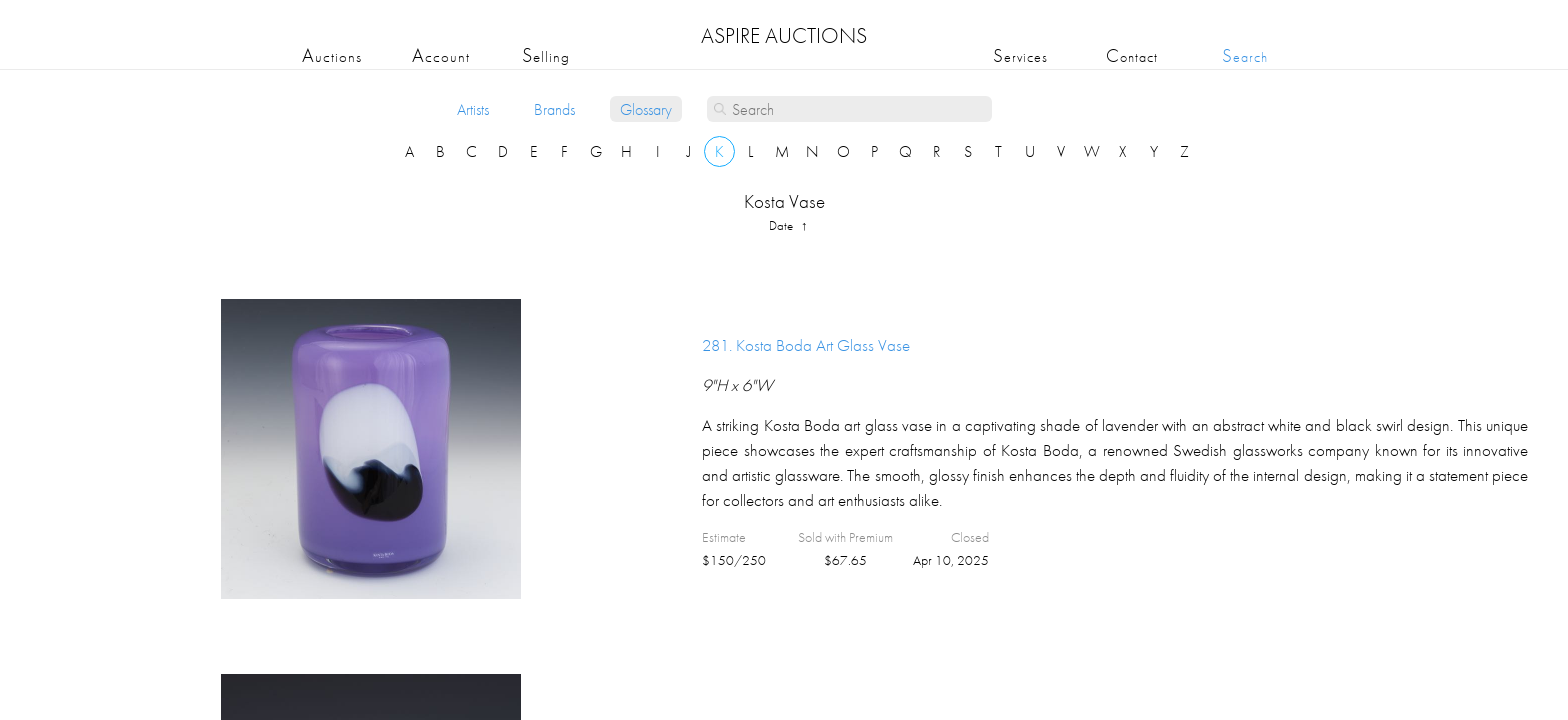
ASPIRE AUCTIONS (784, 35)
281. (806, 345)
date (782, 225)
